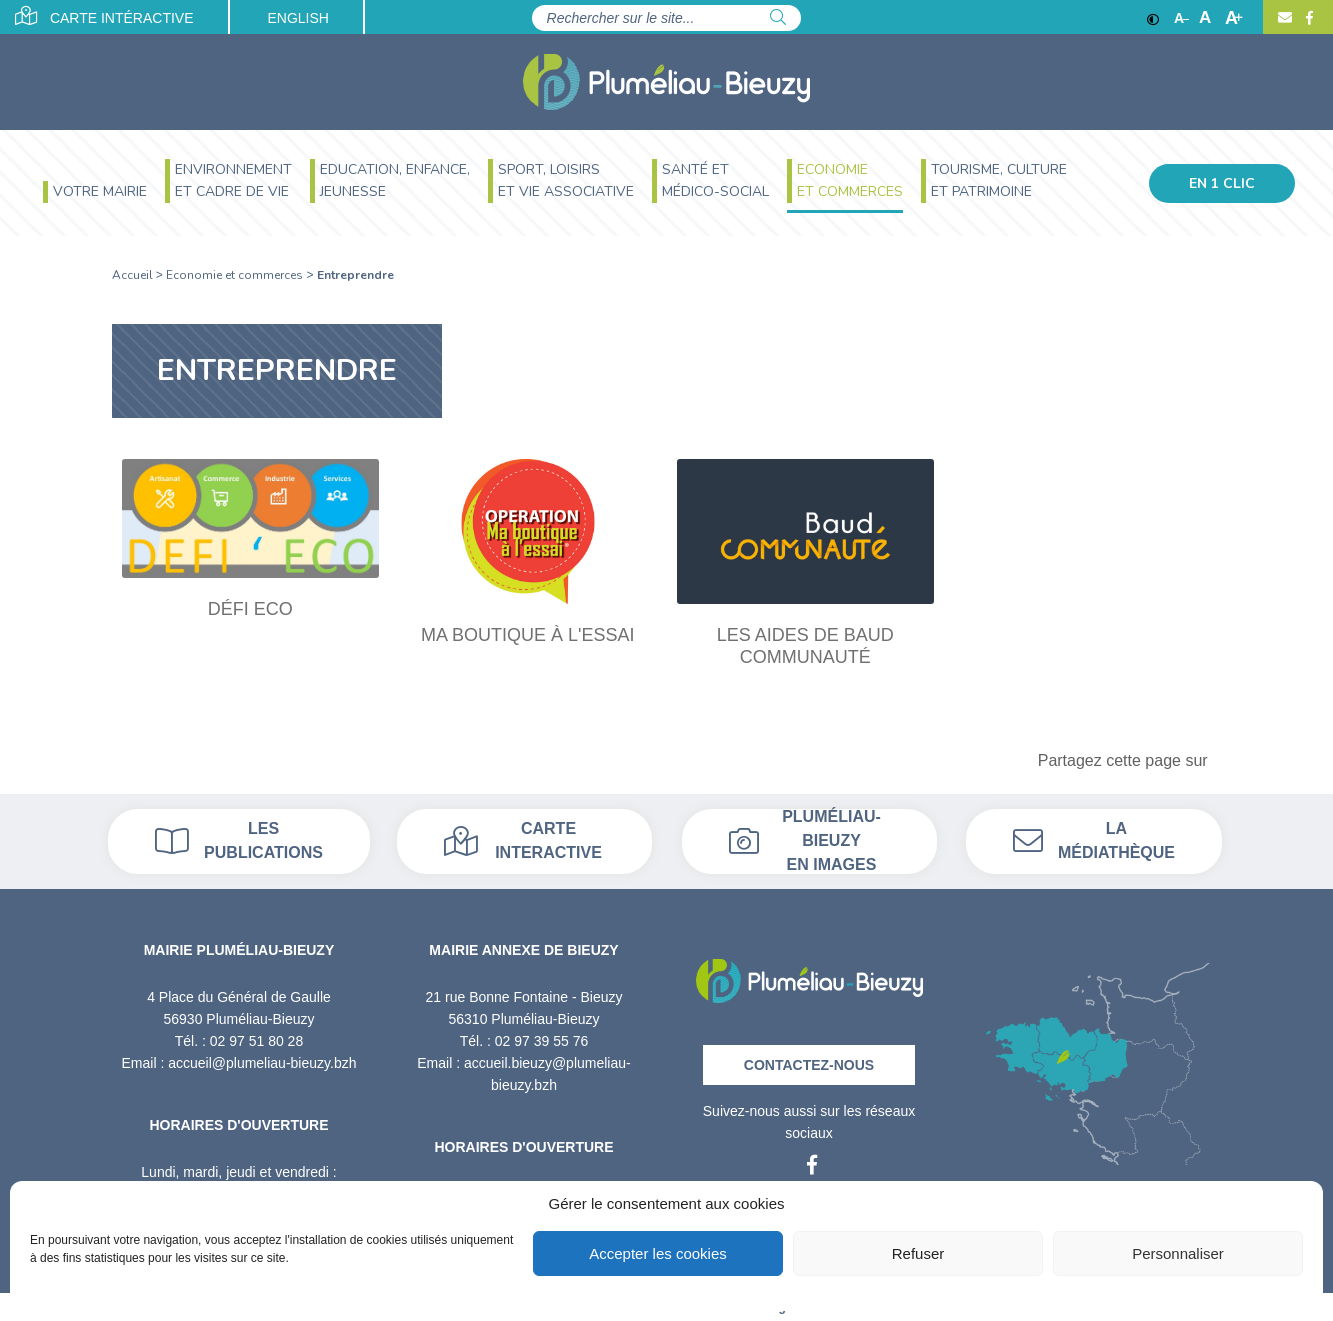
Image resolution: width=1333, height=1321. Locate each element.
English (297, 18)
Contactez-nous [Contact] (809, 1065)
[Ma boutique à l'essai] (528, 552)
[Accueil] (666, 82)
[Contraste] (1153, 18)
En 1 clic (1222, 183)
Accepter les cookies (658, 1253)
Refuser (918, 1253)
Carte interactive (523, 840)
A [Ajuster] (1205, 18)
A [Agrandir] (1234, 18)
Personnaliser (1178, 1253)
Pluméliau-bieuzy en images (805, 841)
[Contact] (1285, 18)
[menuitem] (95, 194)
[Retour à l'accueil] (809, 974)
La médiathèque (1094, 840)
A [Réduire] (1181, 18)
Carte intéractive (104, 16)
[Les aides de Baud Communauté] (806, 563)
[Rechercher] (778, 18)
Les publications (239, 840)
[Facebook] (1307, 18)
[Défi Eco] (251, 539)
